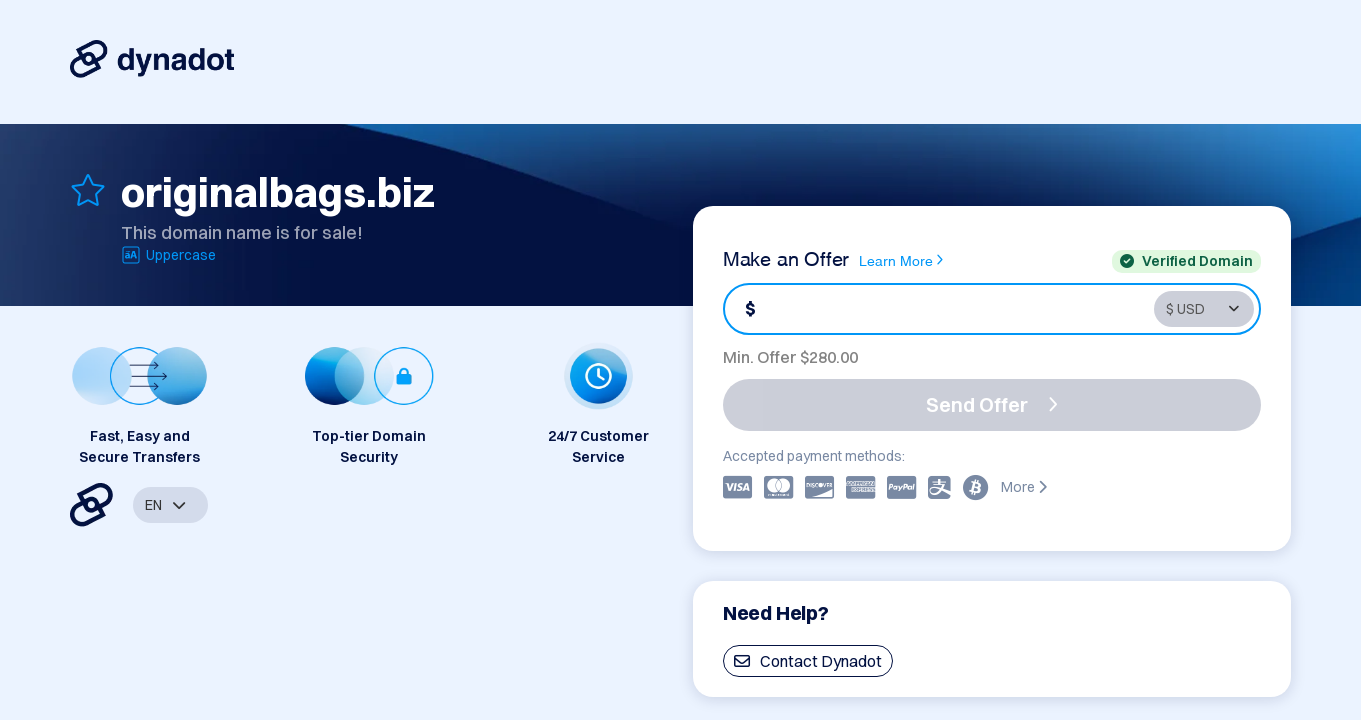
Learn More (901, 260)
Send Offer (992, 404)
